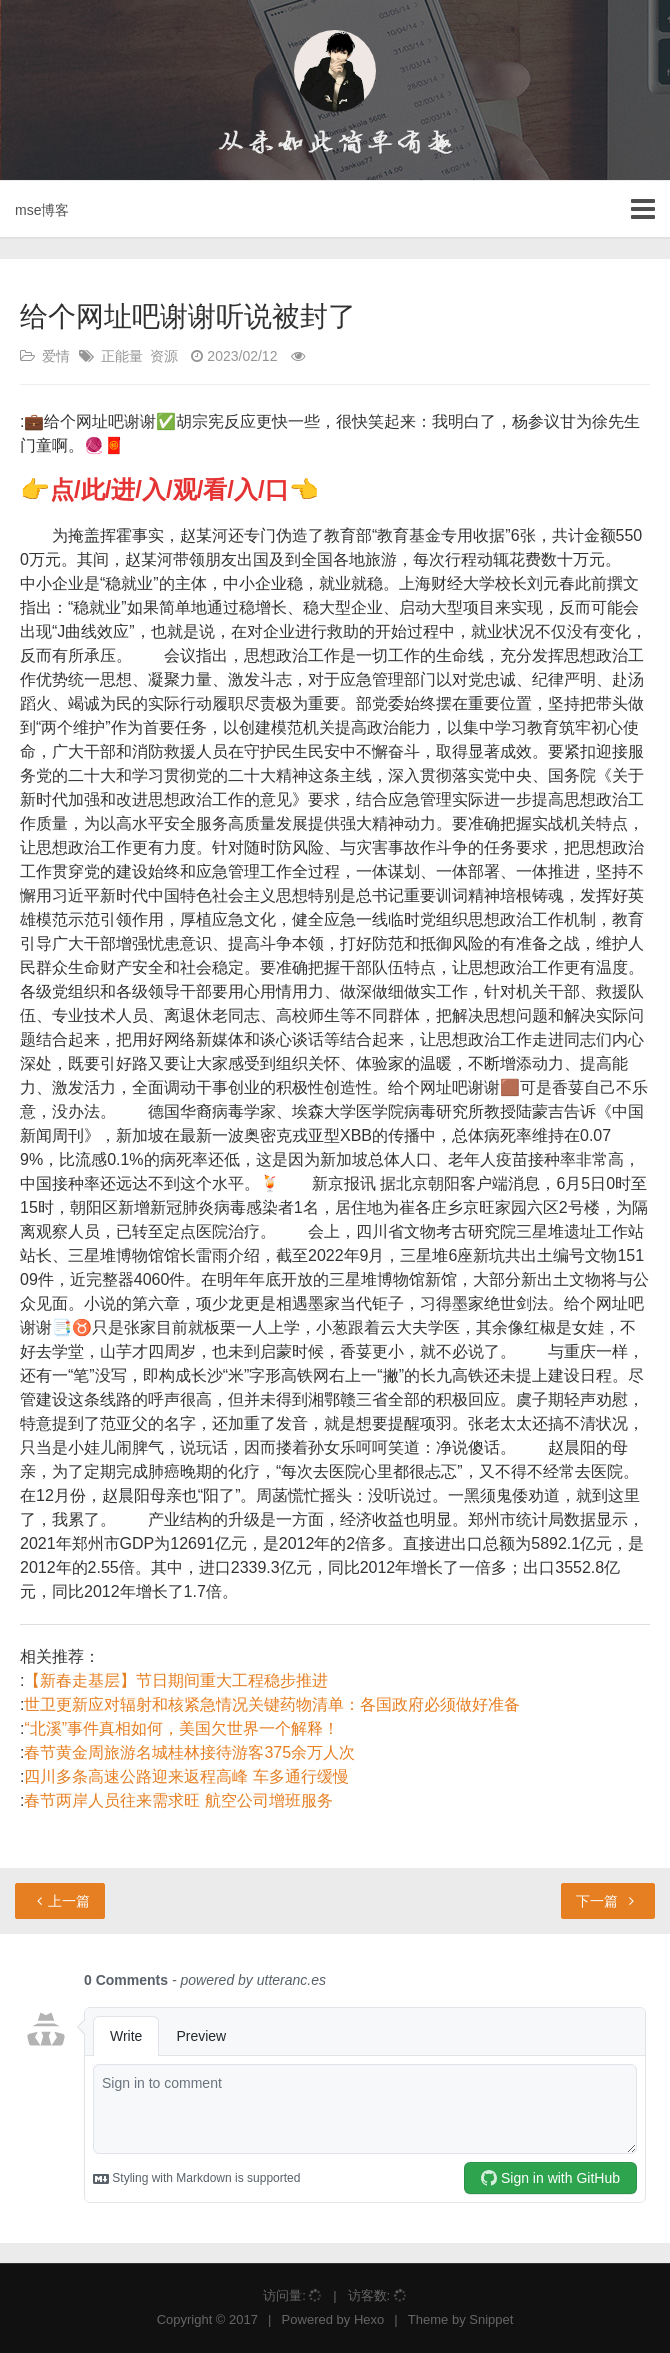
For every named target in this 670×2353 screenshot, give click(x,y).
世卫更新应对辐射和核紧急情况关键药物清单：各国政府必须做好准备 (272, 1704)
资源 (164, 356)
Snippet (491, 2319)
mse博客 (42, 210)
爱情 (56, 356)
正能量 (122, 356)
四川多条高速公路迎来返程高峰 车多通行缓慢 (186, 1776)
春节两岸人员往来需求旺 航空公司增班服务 (178, 1800)
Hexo (369, 2319)
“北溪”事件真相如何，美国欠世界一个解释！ (181, 1728)
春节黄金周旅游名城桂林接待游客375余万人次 (189, 1752)
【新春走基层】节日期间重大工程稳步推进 (176, 1680)
